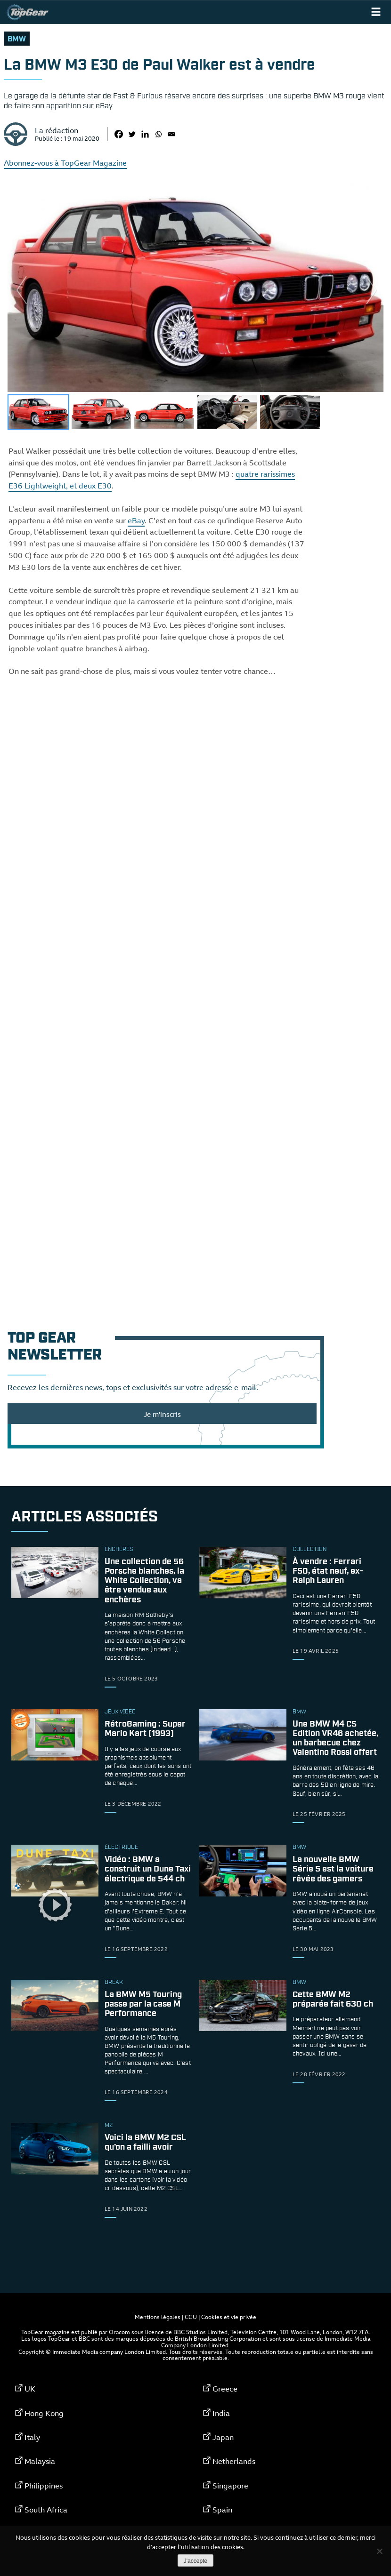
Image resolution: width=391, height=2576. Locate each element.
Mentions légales (157, 2316)
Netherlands (233, 2461)
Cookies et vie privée (228, 2316)
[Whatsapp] (158, 134)
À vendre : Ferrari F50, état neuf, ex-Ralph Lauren (328, 1571)
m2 (109, 2125)
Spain (222, 2509)
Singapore (230, 2485)
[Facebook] (118, 134)
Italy (32, 2437)
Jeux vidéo (120, 1712)
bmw (17, 39)
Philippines (43, 2485)
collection (309, 1549)
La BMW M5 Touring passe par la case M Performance (143, 2004)
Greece (224, 2389)
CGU (191, 2316)
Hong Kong (44, 2413)
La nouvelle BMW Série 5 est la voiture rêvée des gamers (333, 1870)
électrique (121, 1847)
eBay (136, 520)
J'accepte (195, 2561)
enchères (119, 1549)
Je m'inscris (162, 1414)
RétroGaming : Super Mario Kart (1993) (145, 1729)
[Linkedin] (145, 134)
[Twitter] (132, 134)
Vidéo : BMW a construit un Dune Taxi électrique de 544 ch (148, 1870)
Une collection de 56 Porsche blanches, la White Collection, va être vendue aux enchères (144, 1581)
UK (29, 2389)
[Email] (171, 134)
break (114, 1982)
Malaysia (39, 2461)
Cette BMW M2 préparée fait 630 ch (333, 1999)
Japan (223, 2437)
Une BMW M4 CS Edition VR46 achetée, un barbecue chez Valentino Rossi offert (335, 1739)
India (221, 2413)
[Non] (379, 2551)
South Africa (45, 2509)
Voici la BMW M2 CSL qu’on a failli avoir (145, 2143)
